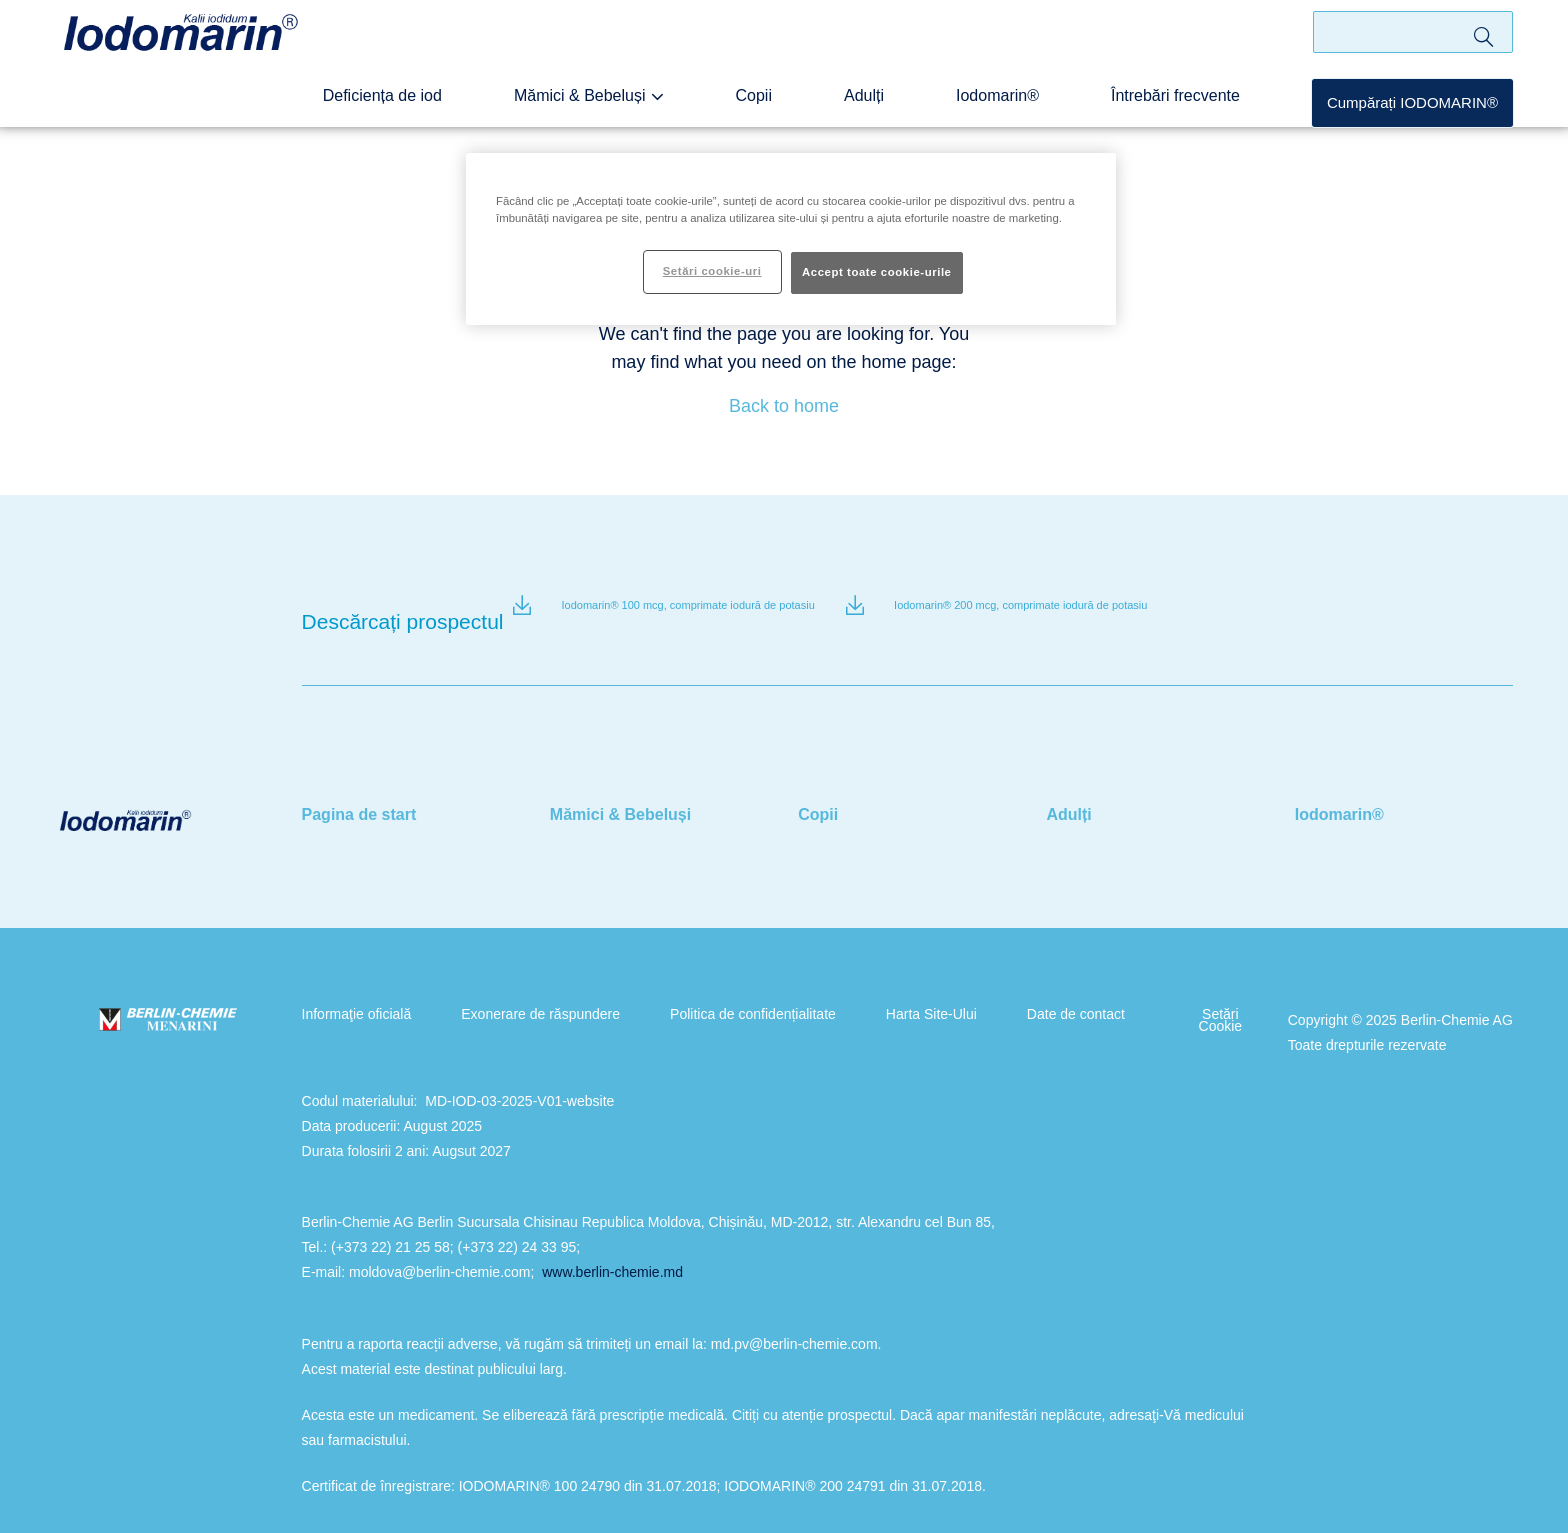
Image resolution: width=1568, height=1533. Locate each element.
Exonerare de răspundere (530, 987)
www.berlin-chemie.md (612, 1245)
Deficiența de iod (442, 110)
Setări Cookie (1171, 993)
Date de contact (1036, 987)
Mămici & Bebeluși (623, 110)
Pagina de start (359, 787)
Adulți (892, 110)
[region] (791, 239)
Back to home (784, 406)
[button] (1412, 118)
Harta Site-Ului (901, 987)
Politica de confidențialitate (733, 987)
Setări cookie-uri (712, 271)
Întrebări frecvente (1183, 110)
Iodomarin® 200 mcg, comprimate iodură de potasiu (1020, 606)
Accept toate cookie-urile (877, 272)
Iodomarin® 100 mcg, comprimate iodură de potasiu (687, 606)
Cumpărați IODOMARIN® (1412, 117)
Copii (788, 110)
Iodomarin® (1018, 110)
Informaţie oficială (357, 987)
